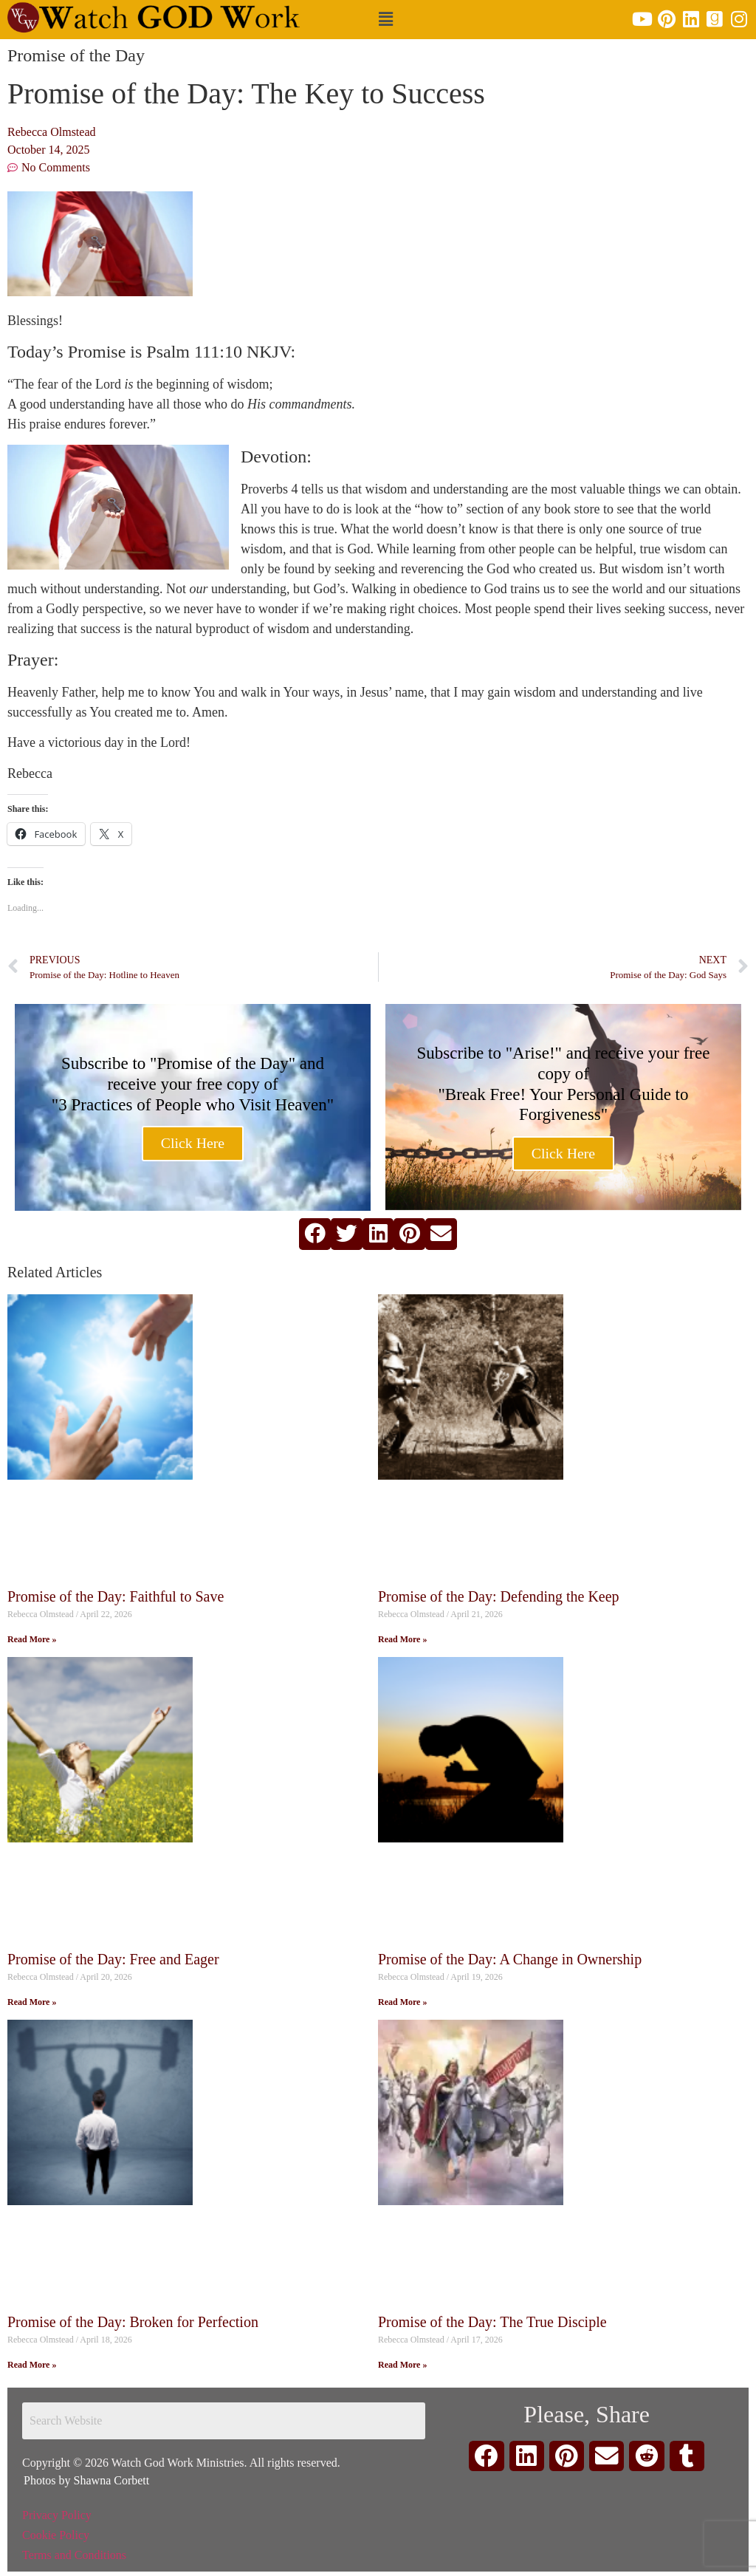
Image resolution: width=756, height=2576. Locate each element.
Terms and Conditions (74, 2555)
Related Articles (54, 1272)
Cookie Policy (55, 2535)
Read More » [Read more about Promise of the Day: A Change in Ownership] (402, 2002)
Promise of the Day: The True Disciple (492, 2322)
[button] (385, 20)
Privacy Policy (57, 2515)
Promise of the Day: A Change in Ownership (510, 1959)
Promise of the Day (76, 55)
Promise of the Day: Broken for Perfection (132, 2322)
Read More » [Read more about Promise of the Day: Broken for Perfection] (31, 2365)
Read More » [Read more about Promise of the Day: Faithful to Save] (31, 1639)
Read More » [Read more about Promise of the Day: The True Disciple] (402, 2365)
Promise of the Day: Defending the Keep (498, 1596)
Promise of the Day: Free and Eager (113, 1959)
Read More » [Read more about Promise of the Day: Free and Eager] (31, 2002)
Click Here (192, 1143)
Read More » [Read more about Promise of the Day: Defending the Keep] (402, 1639)
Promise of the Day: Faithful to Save (115, 1596)
